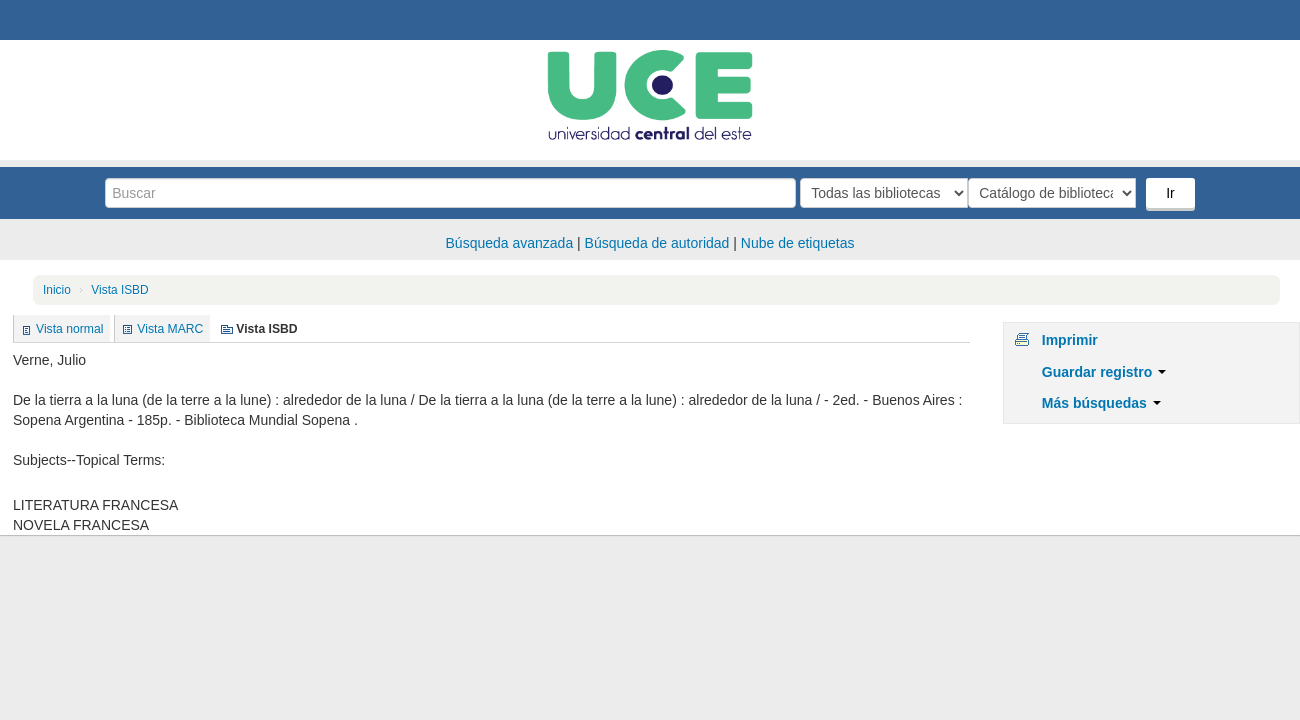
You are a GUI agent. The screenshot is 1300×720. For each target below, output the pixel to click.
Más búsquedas (1101, 403)
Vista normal (69, 329)
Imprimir (1070, 340)
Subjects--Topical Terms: (89, 460)
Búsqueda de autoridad (657, 243)
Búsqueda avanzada (510, 243)
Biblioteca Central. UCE (70, 20)
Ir (1172, 193)
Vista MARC (170, 329)
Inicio (57, 290)
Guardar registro (1104, 372)
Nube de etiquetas (798, 243)
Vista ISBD (119, 290)
